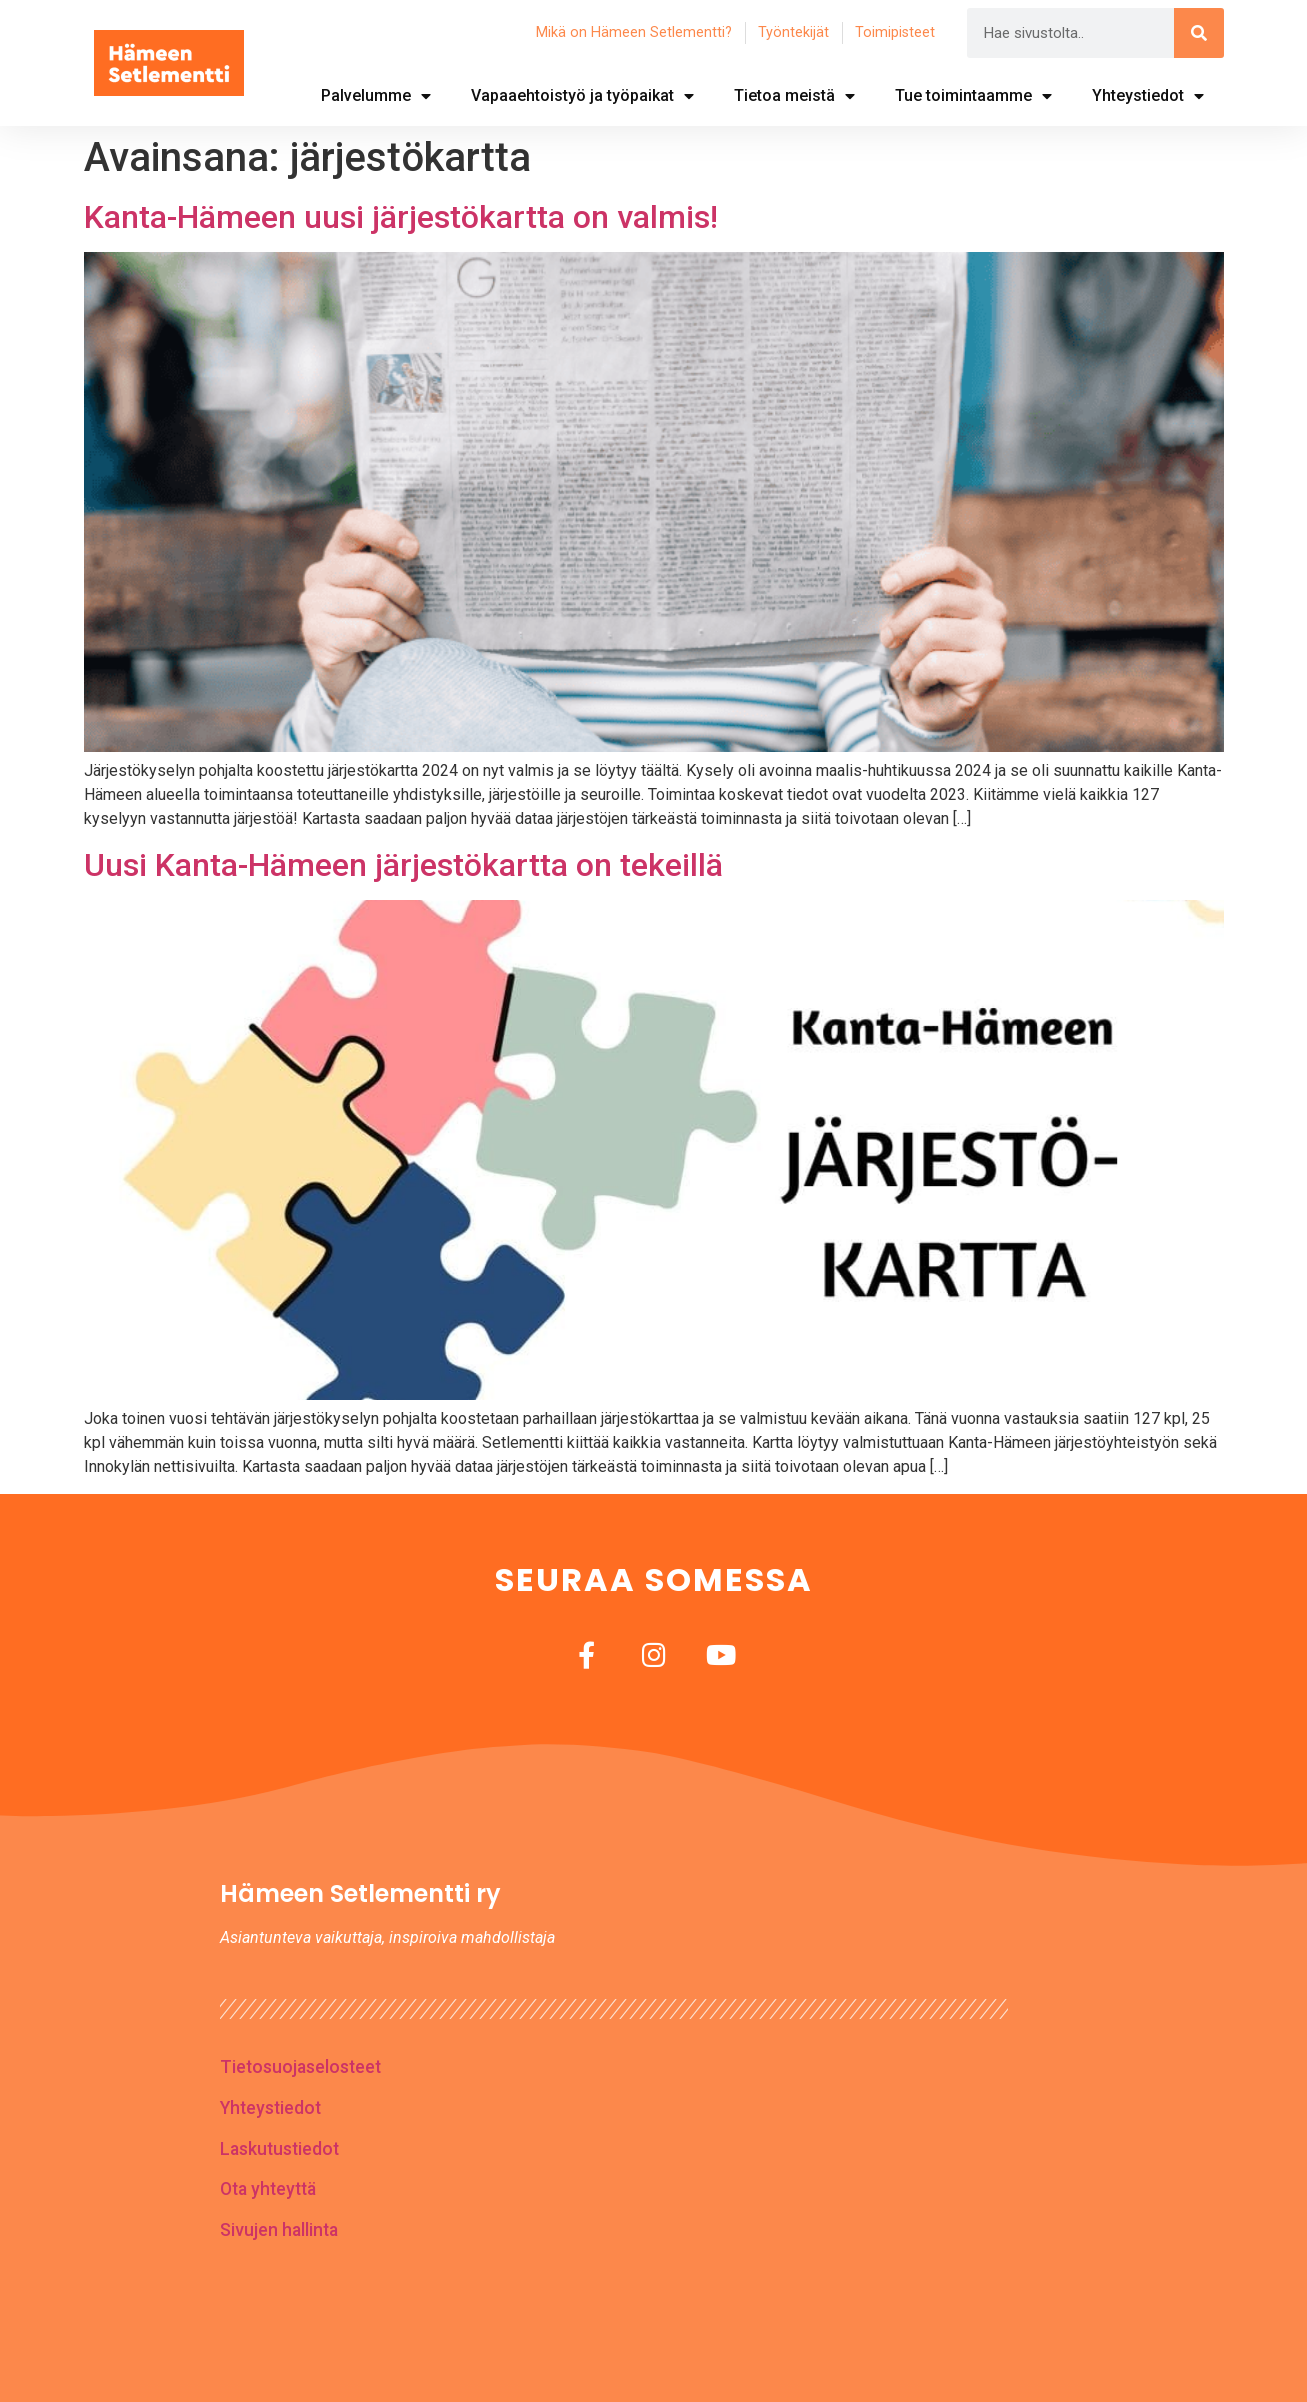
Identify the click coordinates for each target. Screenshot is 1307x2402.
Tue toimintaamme (973, 96)
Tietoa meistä (794, 96)
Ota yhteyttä (268, 2189)
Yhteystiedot (1148, 96)
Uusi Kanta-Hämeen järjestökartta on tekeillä (403, 865)
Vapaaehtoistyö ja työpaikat (582, 96)
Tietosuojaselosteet (300, 2067)
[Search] (1199, 33)
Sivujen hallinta (279, 2230)
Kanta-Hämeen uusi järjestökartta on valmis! (401, 217)
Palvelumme (376, 96)
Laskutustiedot (279, 2149)
